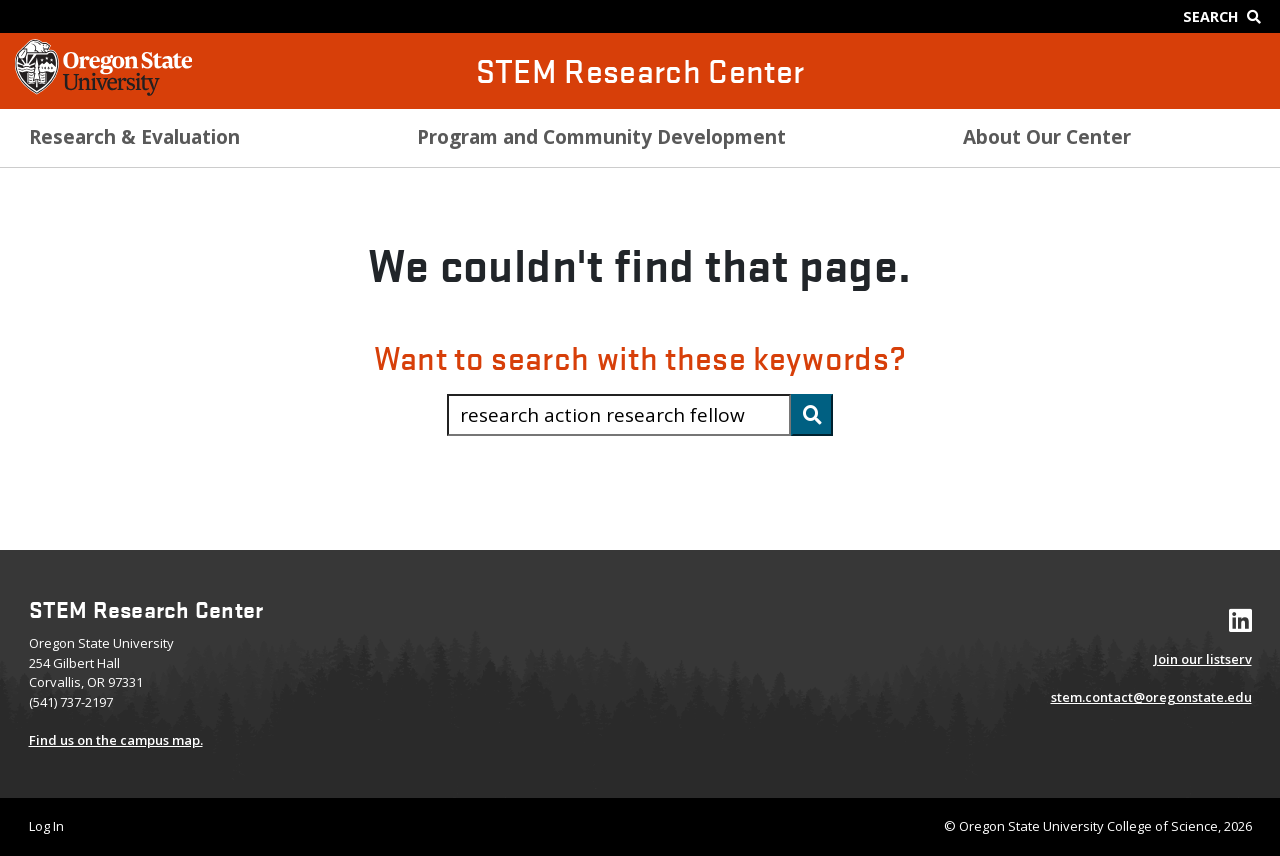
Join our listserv (1203, 659)
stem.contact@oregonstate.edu (1151, 697)
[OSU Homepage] (103, 90)
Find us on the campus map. (116, 740)
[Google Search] (1226, 16)
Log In (46, 826)
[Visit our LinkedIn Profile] (1240, 625)
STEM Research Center (640, 70)
